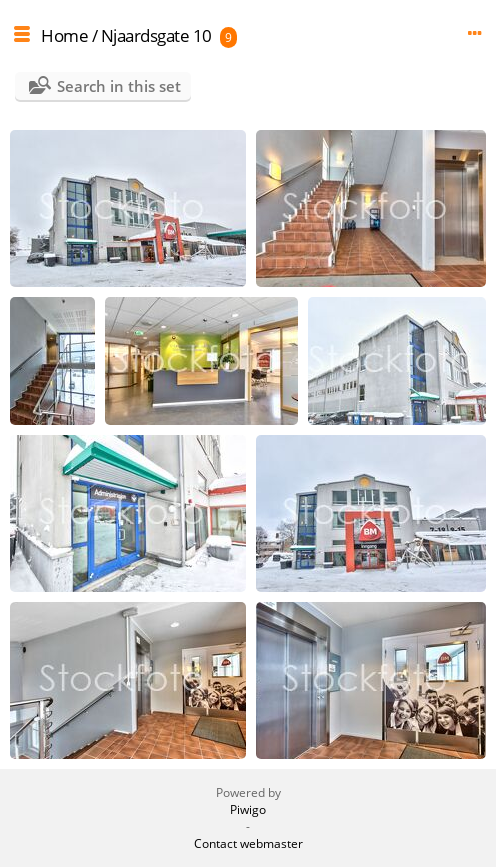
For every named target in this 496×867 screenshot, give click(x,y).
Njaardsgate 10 (156, 35)
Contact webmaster (248, 843)
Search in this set (119, 86)
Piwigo (248, 809)
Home (64, 35)
